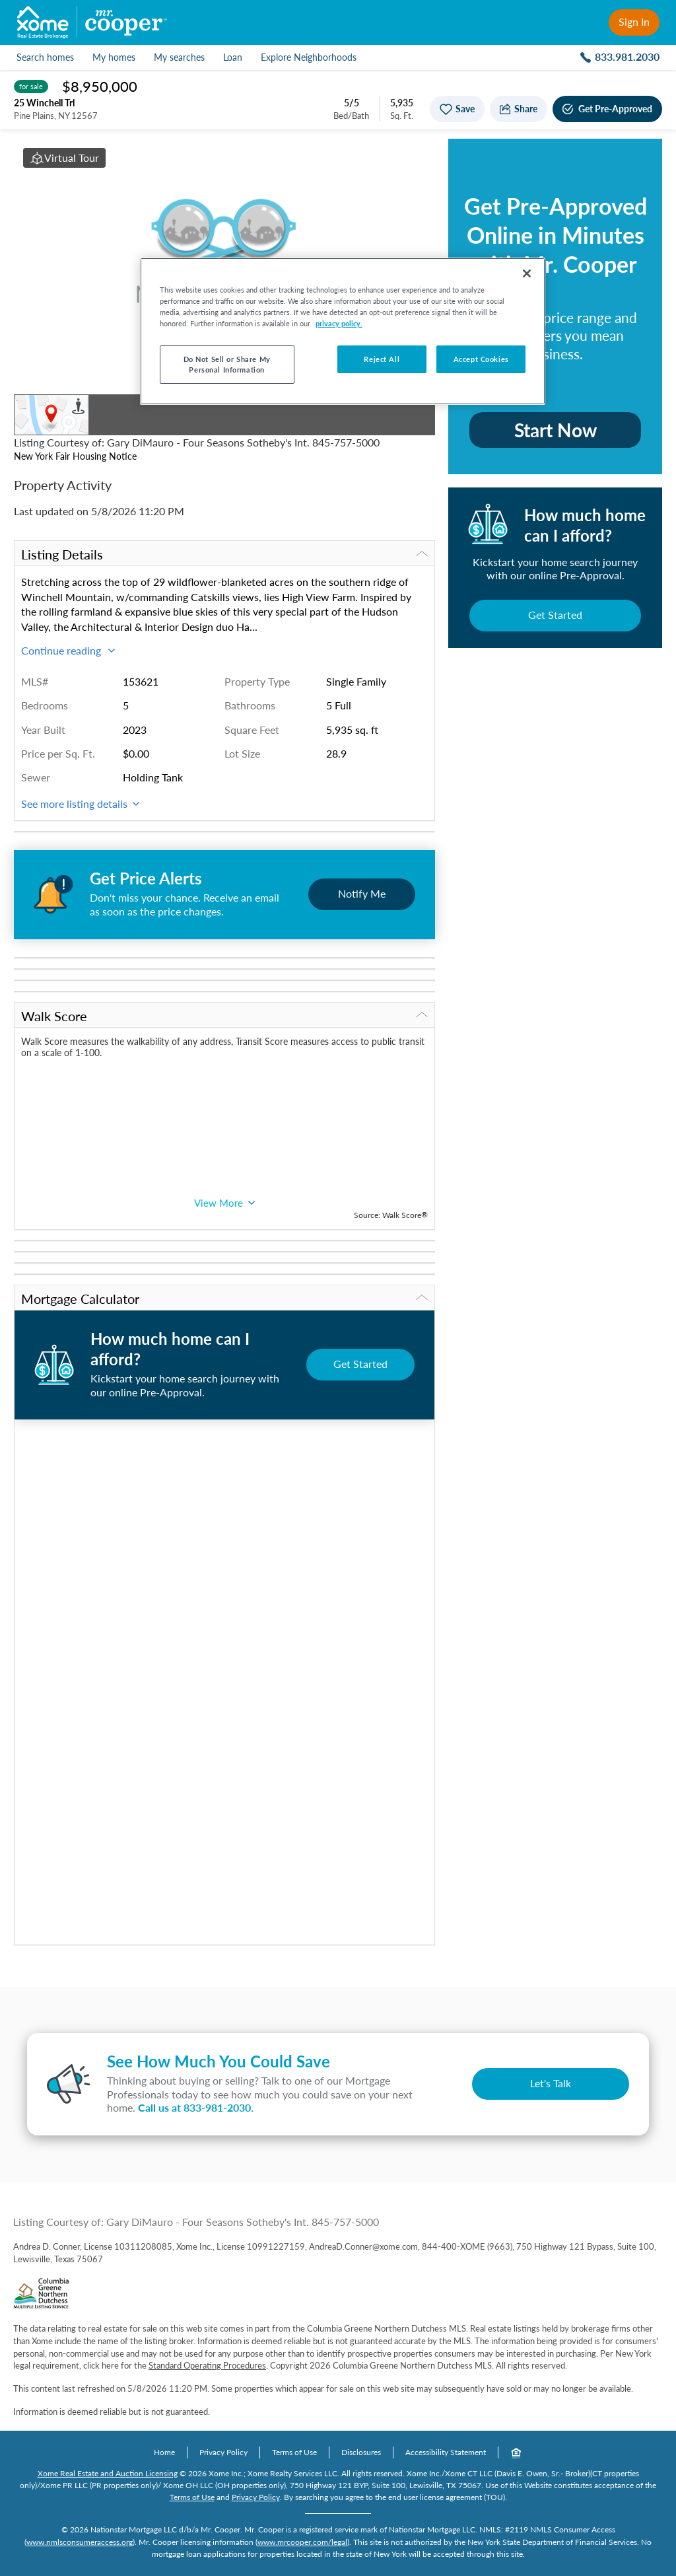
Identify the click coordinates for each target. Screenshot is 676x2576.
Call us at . (196, 2107)
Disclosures (361, 2452)
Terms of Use (294, 2452)
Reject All (381, 359)
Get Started (555, 614)
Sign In (634, 21)
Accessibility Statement (445, 2452)
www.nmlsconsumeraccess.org (79, 2542)
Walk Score (224, 1016)
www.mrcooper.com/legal (302, 2542)
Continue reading (68, 650)
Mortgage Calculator (224, 1298)
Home (164, 2452)
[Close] (526, 273)
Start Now (555, 430)
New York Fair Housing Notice (75, 456)
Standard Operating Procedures (207, 2365)
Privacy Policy (223, 2452)
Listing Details (224, 554)
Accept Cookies (481, 359)
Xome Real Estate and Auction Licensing (108, 2473)
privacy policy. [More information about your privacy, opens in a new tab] (339, 323)
